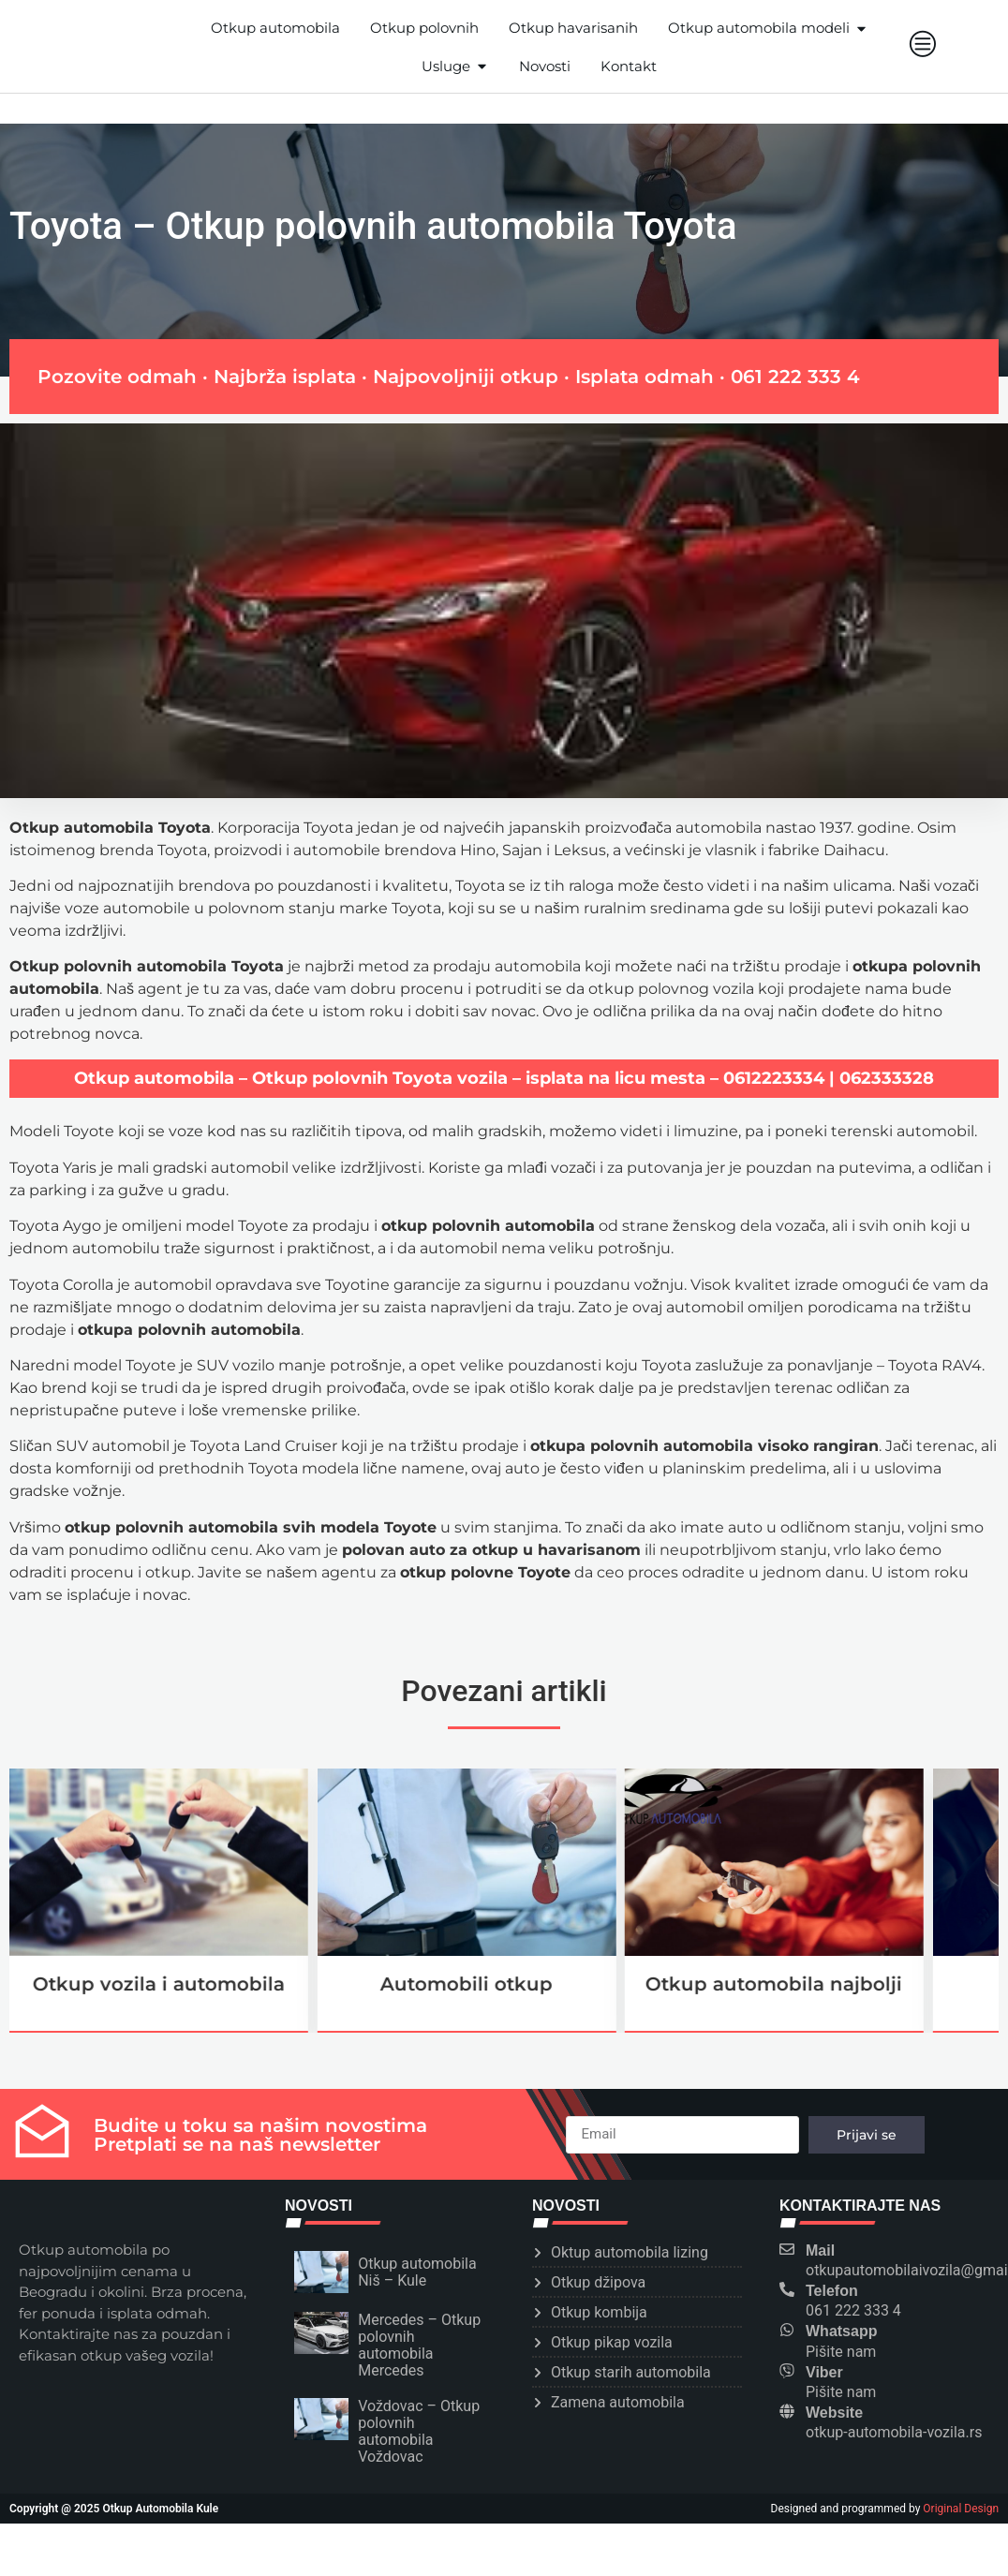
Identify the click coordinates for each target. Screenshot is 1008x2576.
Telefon (832, 2291)
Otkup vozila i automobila (159, 1984)
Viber (824, 2372)
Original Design (961, 2508)
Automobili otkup (466, 1984)
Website (834, 2413)
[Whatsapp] (786, 2329)
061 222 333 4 (795, 376)
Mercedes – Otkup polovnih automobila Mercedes (419, 2345)
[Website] (786, 2411)
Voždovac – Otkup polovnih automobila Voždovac (419, 2431)
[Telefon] (786, 2289)
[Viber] (786, 2370)
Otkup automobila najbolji (773, 1984)
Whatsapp (841, 2331)
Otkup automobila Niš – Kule (417, 2272)
